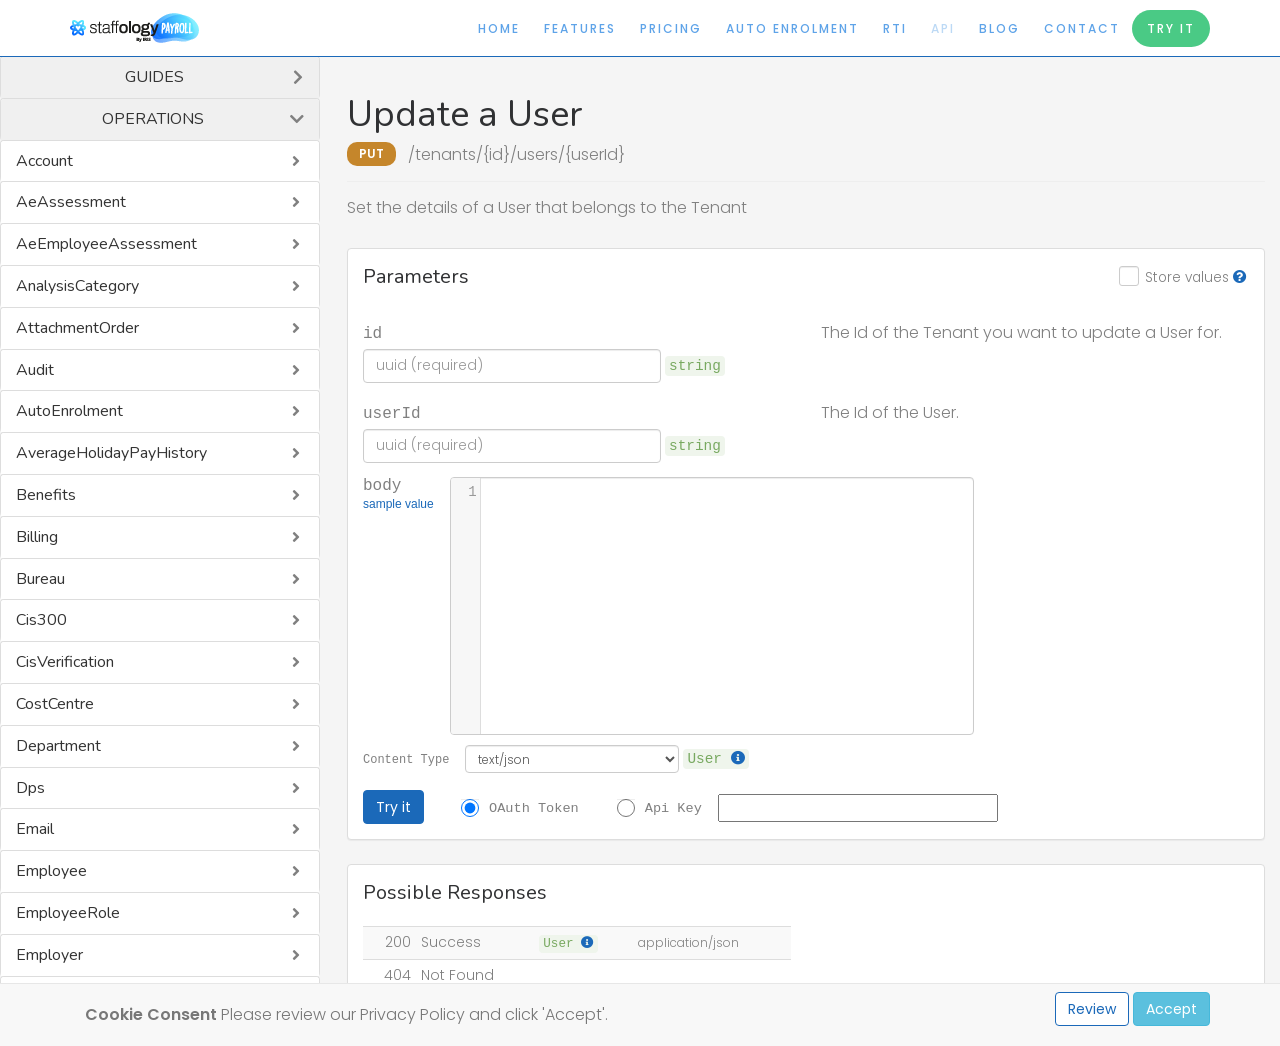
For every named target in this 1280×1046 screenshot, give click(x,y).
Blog (999, 28)
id (372, 332)
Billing (37, 537)
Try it (393, 807)
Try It (1171, 28)
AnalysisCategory (77, 286)
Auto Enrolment (792, 28)
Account (44, 161)
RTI (895, 28)
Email (35, 829)
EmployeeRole (68, 913)
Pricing (671, 28)
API (943, 28)
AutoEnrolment (69, 411)
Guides (154, 77)
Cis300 (41, 620)
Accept (1171, 1009)
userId (392, 412)
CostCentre (55, 704)
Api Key (673, 807)
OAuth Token (534, 807)
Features (580, 28)
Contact (1082, 28)
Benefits (46, 495)
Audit (35, 370)
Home (499, 28)
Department (58, 746)
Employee (51, 871)
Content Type (406, 758)
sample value (398, 506)
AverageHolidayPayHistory (111, 453)
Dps (30, 788)
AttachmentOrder (77, 328)
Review (1092, 1009)
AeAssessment (71, 202)
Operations (153, 119)
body (398, 495)
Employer (49, 955)
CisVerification (65, 662)
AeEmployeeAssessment (106, 244)
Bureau (40, 579)
